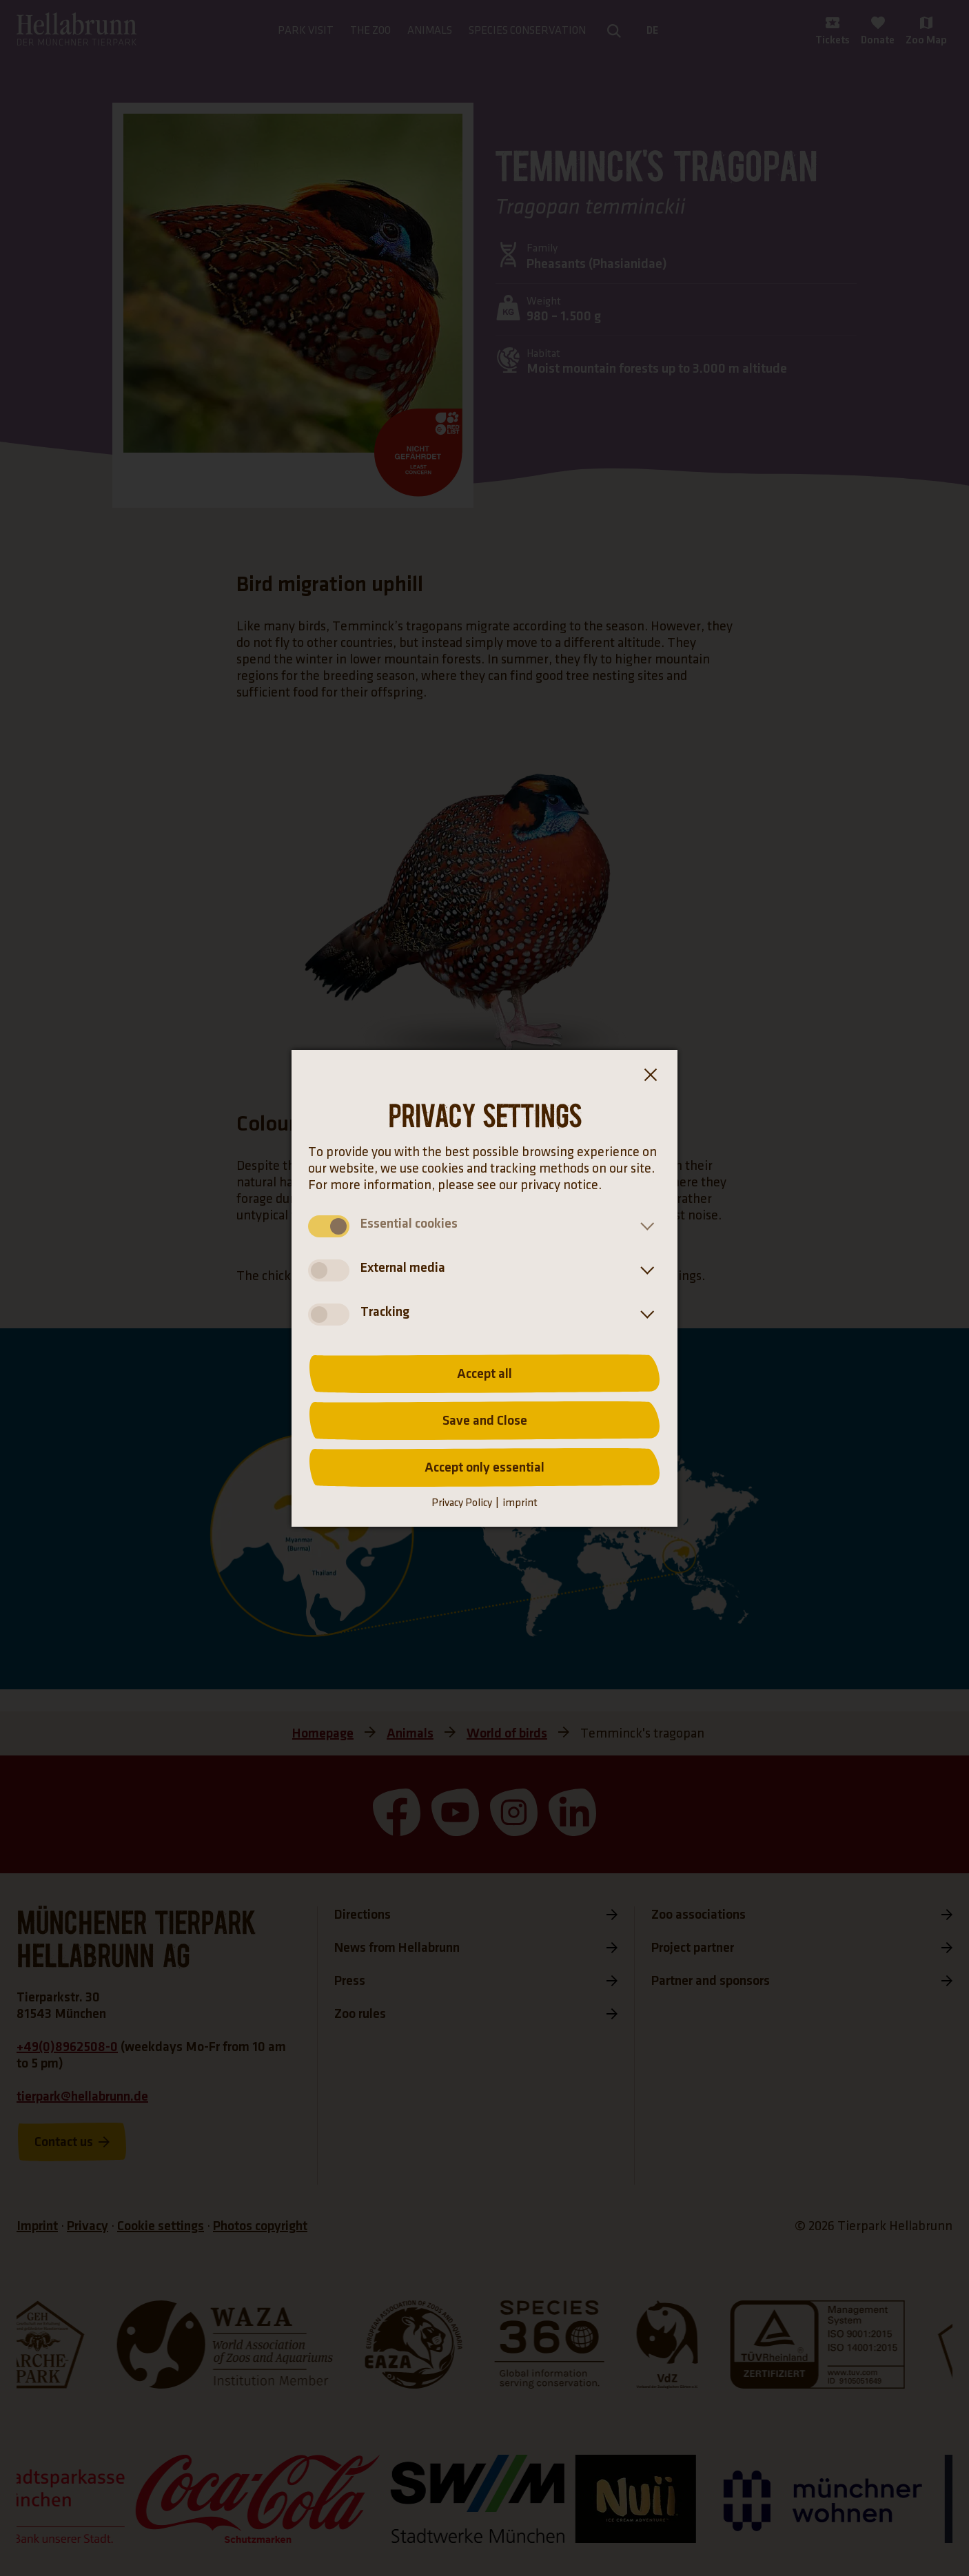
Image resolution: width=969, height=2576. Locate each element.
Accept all (484, 1374)
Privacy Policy (461, 1503)
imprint (520, 1503)
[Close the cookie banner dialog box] (649, 1077)
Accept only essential (484, 1467)
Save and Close (484, 1420)
